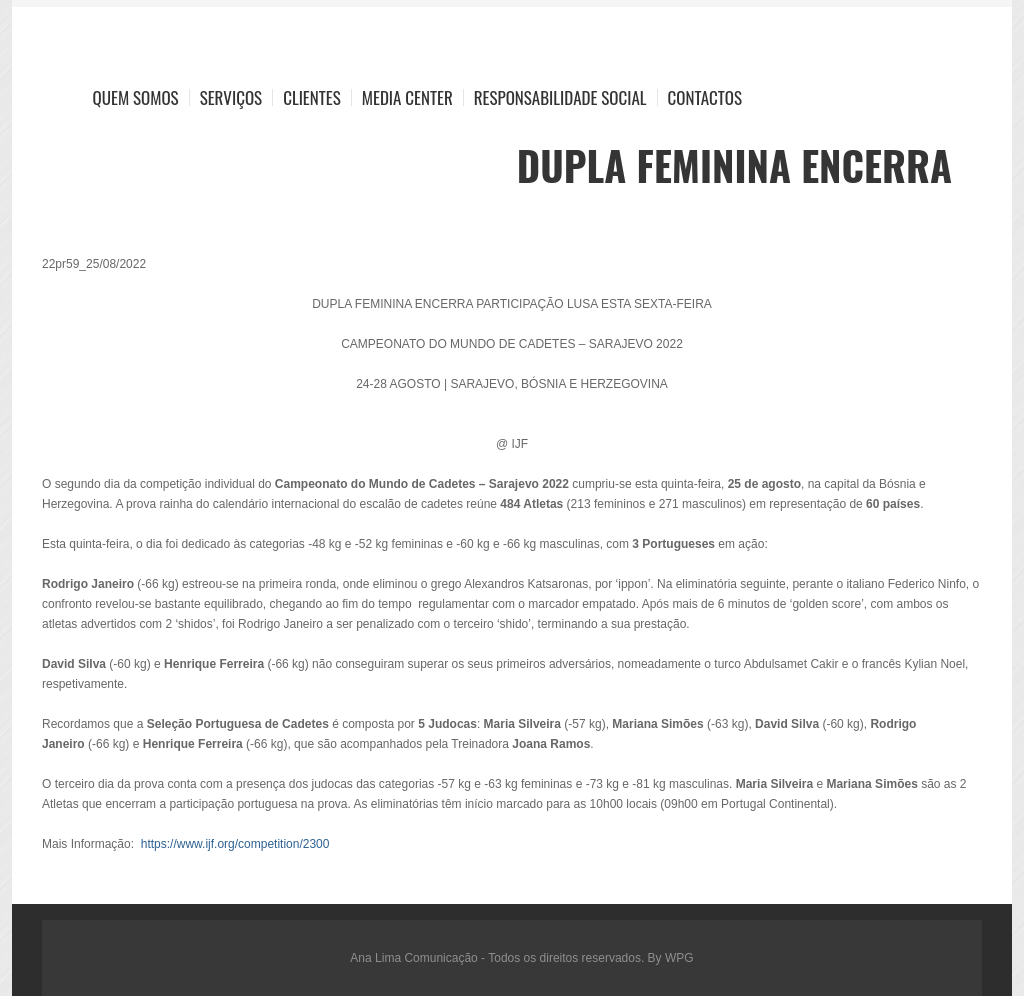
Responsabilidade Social (560, 97)
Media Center (407, 97)
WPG (679, 958)
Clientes (312, 97)
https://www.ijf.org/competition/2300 (235, 844)
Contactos (705, 97)
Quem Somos (136, 97)
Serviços (231, 97)
